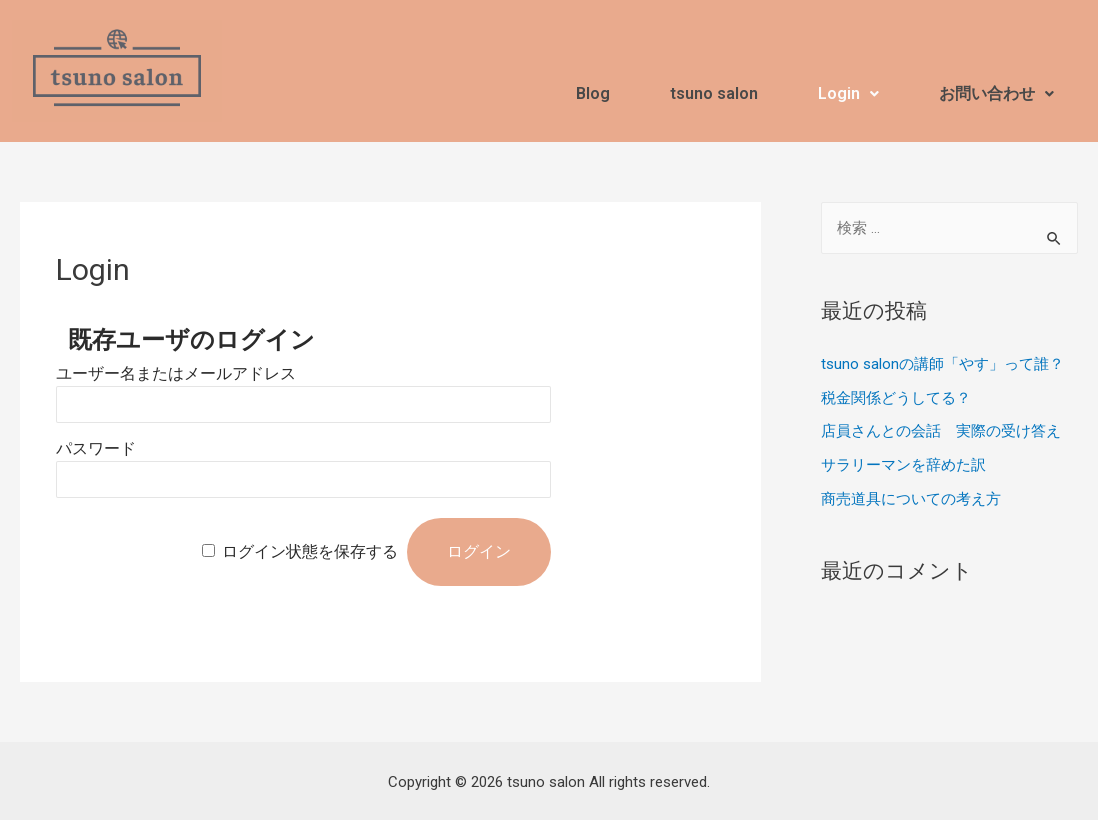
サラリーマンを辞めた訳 (903, 465)
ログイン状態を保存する (310, 551)
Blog (593, 93)
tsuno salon (714, 93)
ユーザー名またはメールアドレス (176, 373)
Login (848, 93)
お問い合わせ (996, 93)
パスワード (96, 448)
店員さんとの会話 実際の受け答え (941, 431)
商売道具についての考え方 (911, 499)
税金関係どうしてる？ (896, 398)
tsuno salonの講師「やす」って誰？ (942, 364)
